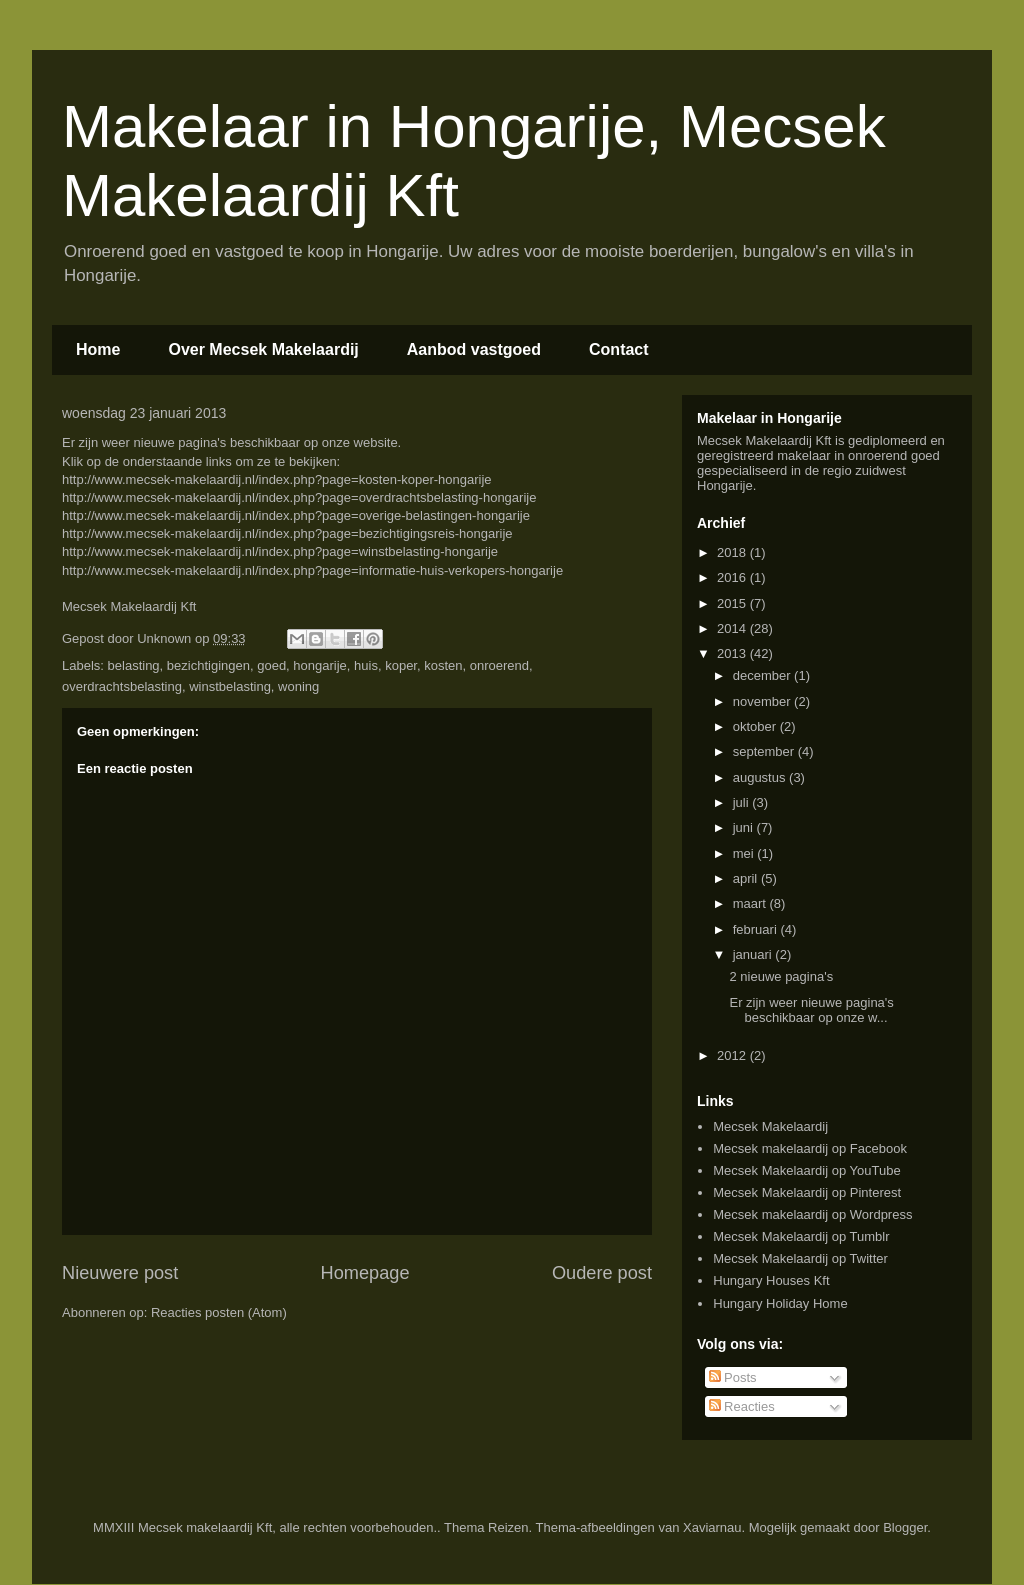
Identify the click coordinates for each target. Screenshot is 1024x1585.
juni (745, 827)
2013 (733, 653)
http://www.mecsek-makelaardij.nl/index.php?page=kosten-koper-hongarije (277, 479)
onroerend (499, 665)
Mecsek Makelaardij (770, 1126)
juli (743, 802)
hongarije (320, 665)
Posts (733, 1377)
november (763, 701)
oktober (756, 726)
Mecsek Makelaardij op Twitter (800, 1258)
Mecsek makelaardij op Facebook (810, 1148)
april (747, 878)
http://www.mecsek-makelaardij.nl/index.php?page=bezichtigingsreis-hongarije (287, 533)
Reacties (742, 1406)
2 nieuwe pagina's (781, 976)
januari (754, 954)
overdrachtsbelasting (122, 686)
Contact (619, 349)
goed (271, 665)
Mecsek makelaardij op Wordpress (812, 1214)
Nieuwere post (120, 1273)
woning (298, 686)
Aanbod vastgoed (474, 349)
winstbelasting (230, 686)
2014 (733, 628)
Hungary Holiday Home (780, 1303)
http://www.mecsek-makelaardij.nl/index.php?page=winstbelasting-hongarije (280, 551)
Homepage (365, 1273)
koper (401, 665)
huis (366, 665)
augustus (761, 777)
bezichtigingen (208, 665)
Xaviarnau (712, 1527)
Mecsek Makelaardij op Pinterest (807, 1192)
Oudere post (602, 1273)
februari (757, 929)
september (765, 751)
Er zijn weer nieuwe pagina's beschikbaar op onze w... (811, 1010)
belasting (134, 665)
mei (745, 853)
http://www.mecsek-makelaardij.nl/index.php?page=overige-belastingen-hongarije (296, 515)
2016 (733, 577)
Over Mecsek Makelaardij (263, 349)
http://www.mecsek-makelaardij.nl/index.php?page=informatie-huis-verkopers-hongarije (312, 570)
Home (98, 349)
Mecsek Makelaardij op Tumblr (801, 1236)
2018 (733, 552)
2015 (733, 603)
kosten (443, 665)
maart (751, 903)
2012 (733, 1055)
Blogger (905, 1527)
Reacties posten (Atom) (219, 1312)
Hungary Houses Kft (771, 1280)
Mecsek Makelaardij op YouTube (806, 1170)
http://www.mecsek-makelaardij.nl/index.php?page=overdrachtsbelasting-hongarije (299, 497)
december (763, 675)
